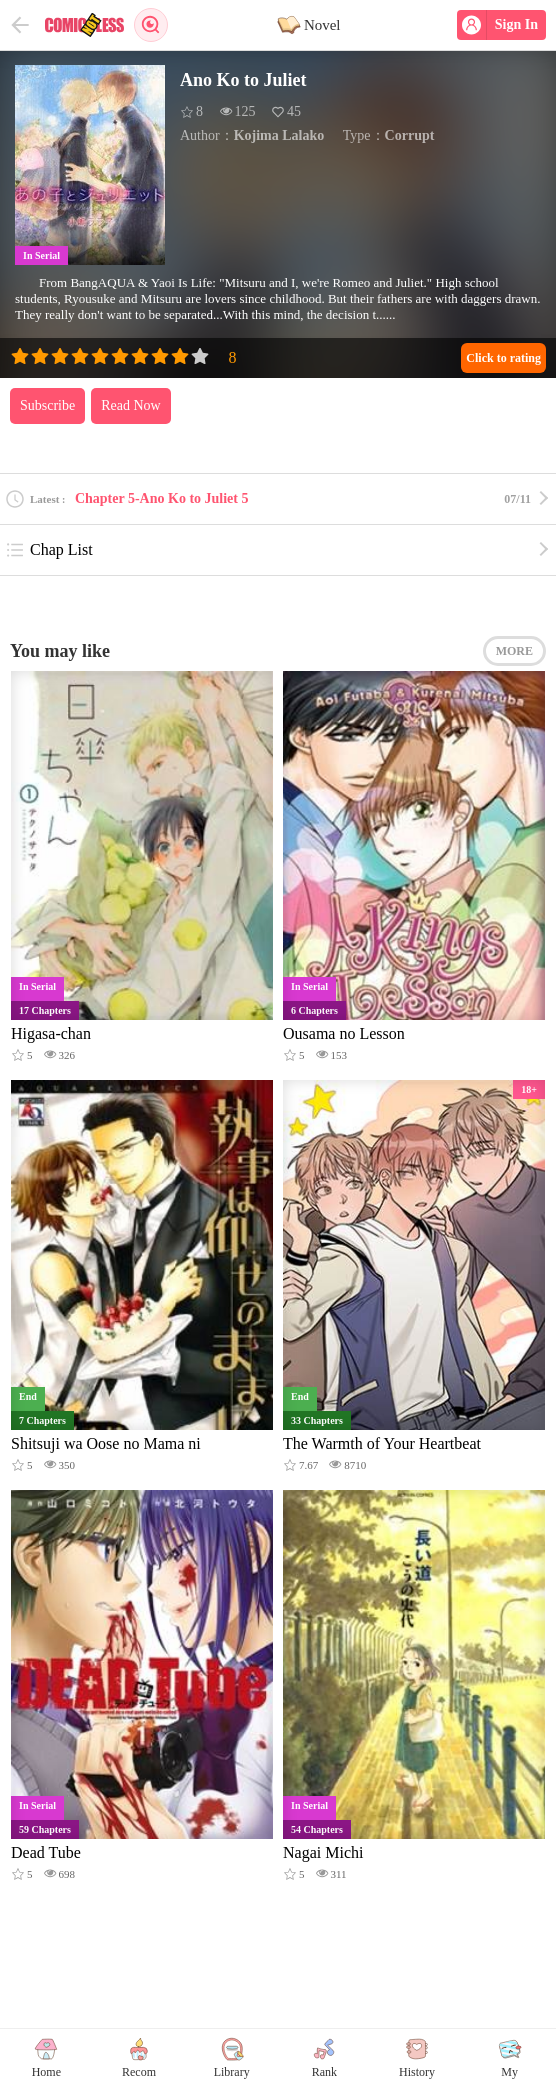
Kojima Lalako (279, 135)
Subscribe (47, 405)
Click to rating (503, 358)
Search (151, 25)
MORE (514, 651)
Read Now (131, 405)
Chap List (49, 550)
